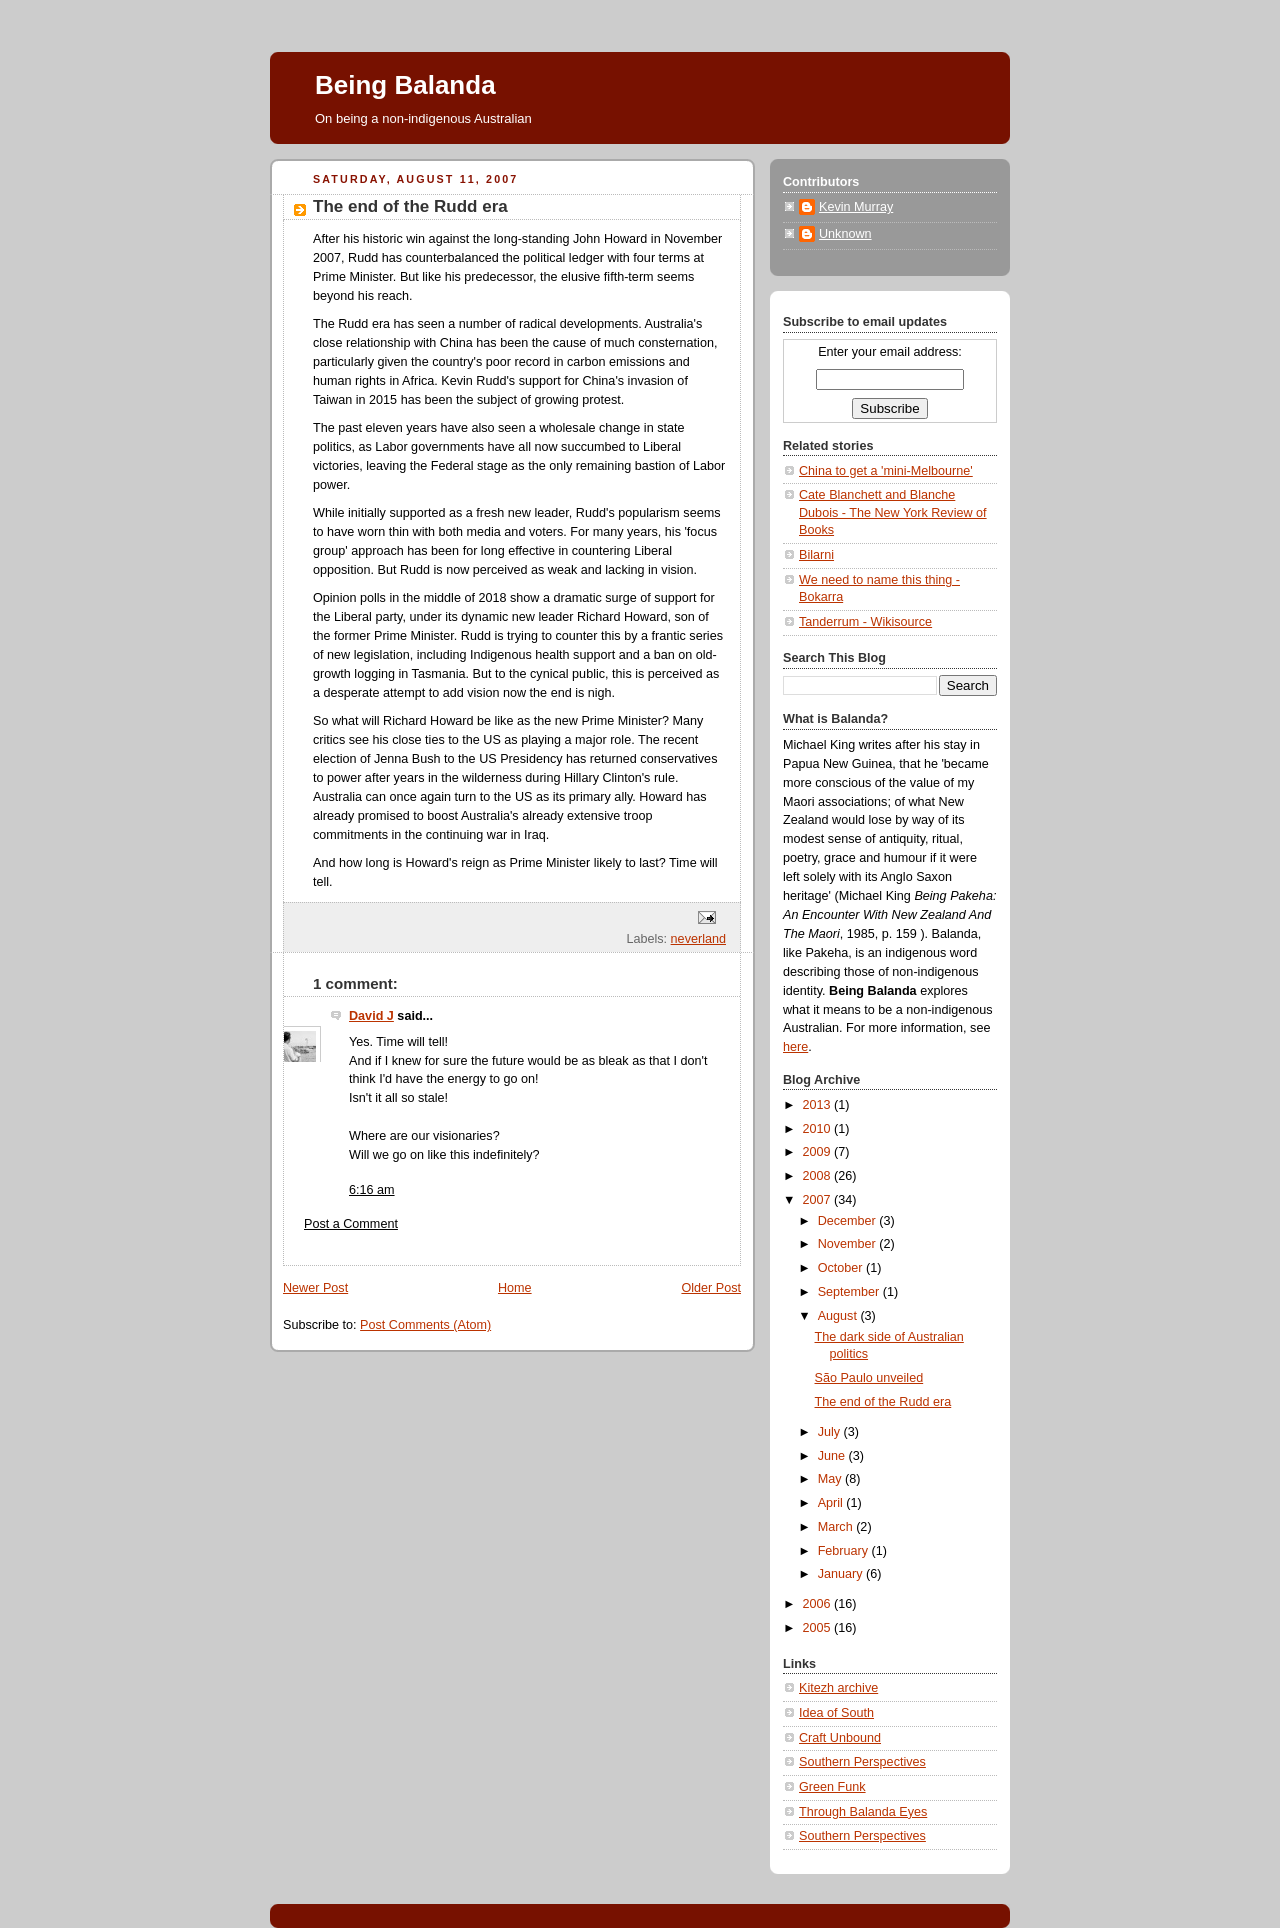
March (837, 1527)
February (845, 1551)
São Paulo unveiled (869, 1378)
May (831, 1479)
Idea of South (836, 1713)
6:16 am (372, 1190)
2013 (819, 1105)
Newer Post (315, 1288)
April (832, 1503)
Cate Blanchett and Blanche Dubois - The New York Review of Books (893, 512)
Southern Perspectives (862, 1762)
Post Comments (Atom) (425, 1325)
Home (515, 1288)
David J (371, 1016)
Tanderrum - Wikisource (865, 622)
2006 (819, 1604)
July (831, 1432)
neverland (698, 939)
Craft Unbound (840, 1738)
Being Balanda (405, 85)
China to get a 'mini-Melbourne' (886, 471)
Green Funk (832, 1787)
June (833, 1456)
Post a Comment (351, 1224)
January (842, 1574)
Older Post (711, 1288)
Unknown (845, 234)
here (795, 1047)
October (842, 1268)
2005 (819, 1628)
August (839, 1316)
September (850, 1292)
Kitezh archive (838, 1688)
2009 (819, 1152)
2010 (819, 1129)
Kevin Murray (856, 207)
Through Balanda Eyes (863, 1812)
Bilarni (816, 555)
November (849, 1244)
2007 (819, 1200)
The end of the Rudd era (883, 1402)
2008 (819, 1176)
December (849, 1221)
